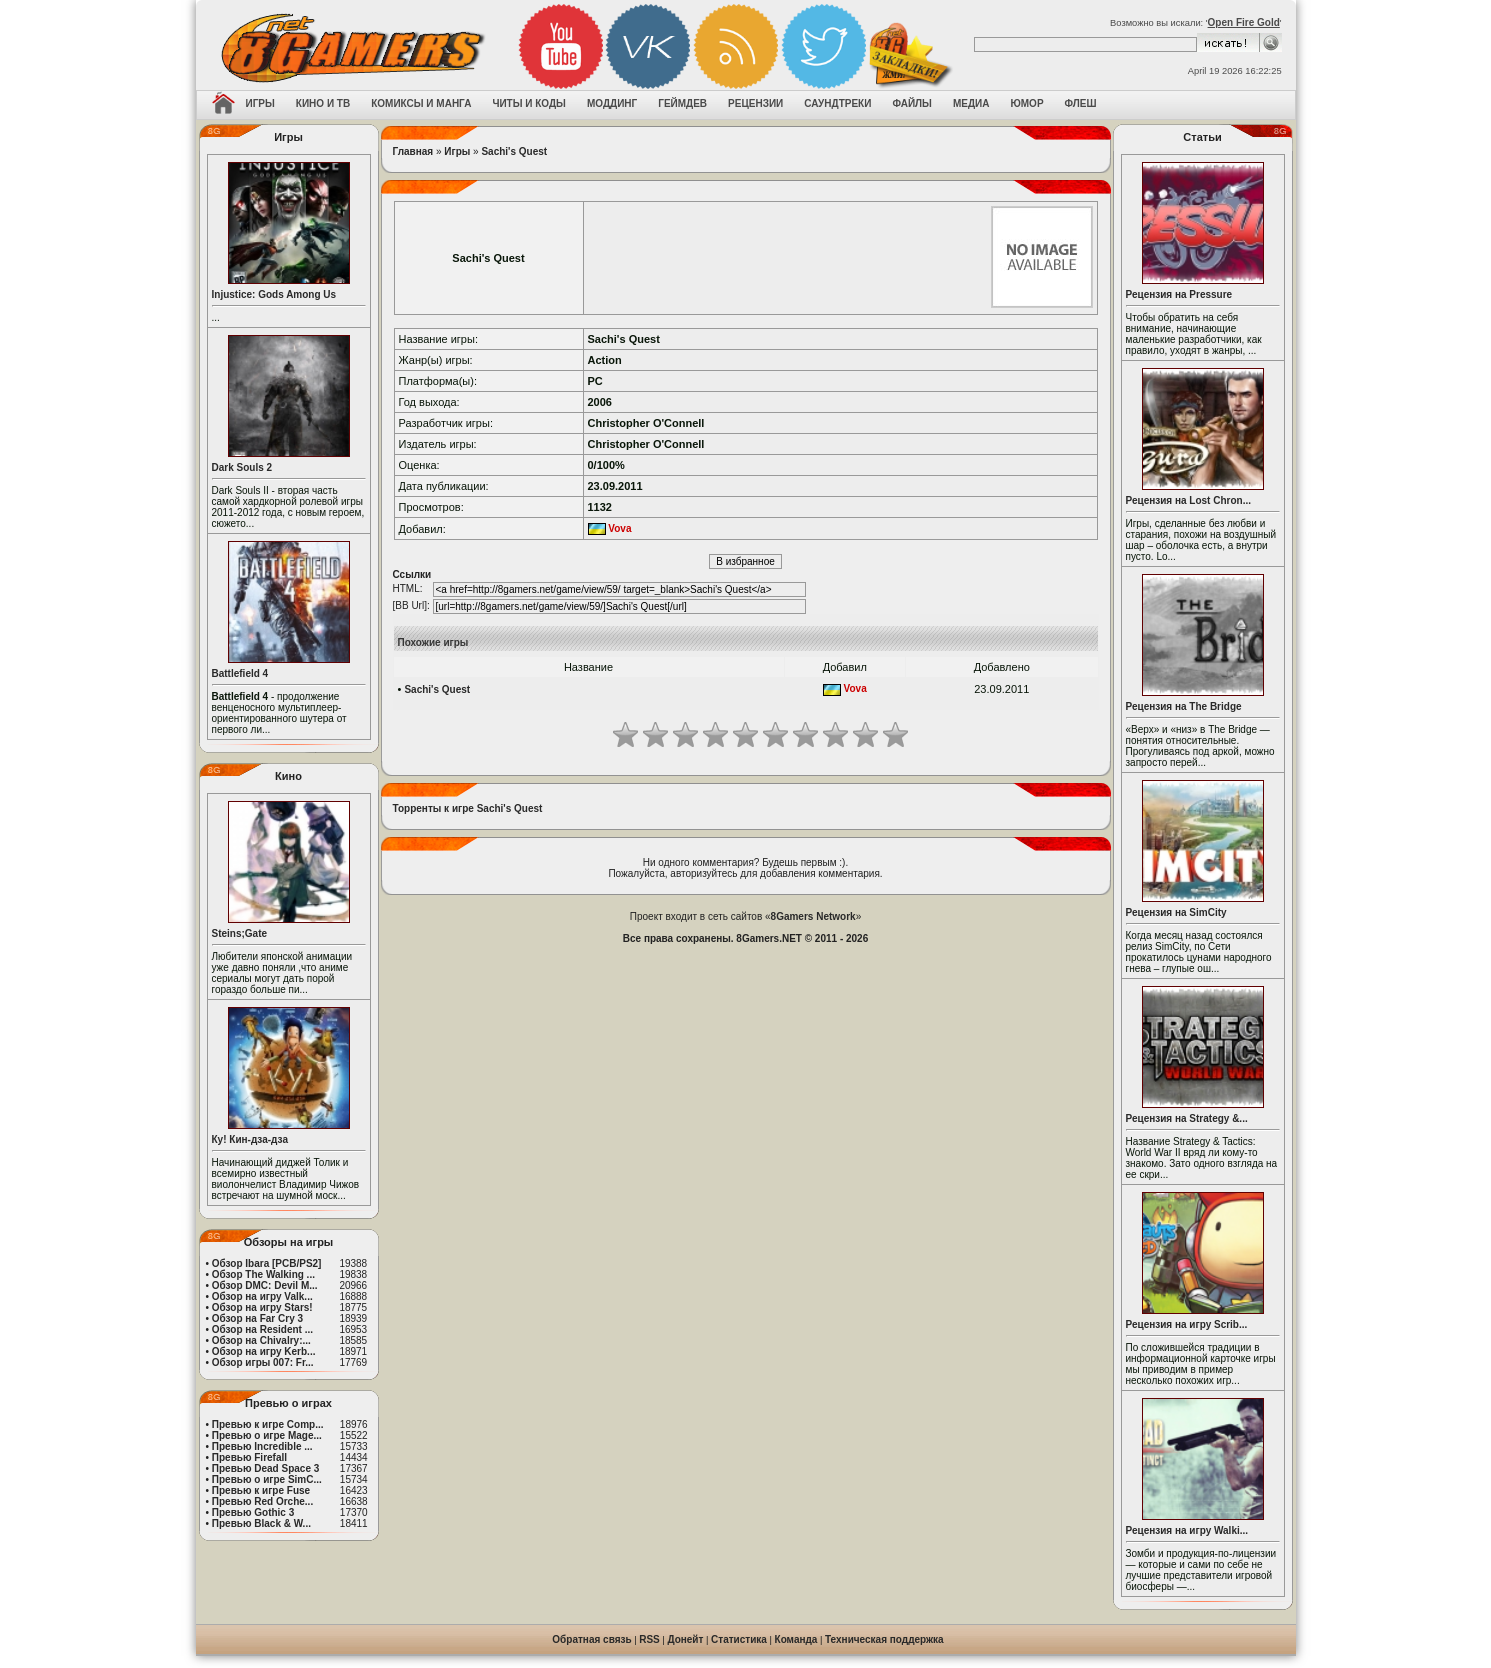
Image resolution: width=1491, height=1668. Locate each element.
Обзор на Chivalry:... (261, 1340)
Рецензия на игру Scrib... (1187, 1324)
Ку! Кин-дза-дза (250, 1139)
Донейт (685, 1639)
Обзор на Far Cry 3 (257, 1318)
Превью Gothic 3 (253, 1512)
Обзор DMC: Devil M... (265, 1285)
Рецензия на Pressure (1179, 294)
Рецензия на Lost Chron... (1189, 500)
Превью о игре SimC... (267, 1479)
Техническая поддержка (884, 1639)
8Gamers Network (813, 916)
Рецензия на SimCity (1176, 912)
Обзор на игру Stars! (262, 1307)
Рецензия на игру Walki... (1187, 1530)
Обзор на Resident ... (262, 1329)
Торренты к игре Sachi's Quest (468, 808)
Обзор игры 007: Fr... (263, 1362)
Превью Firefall (249, 1457)
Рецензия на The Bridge (1184, 706)
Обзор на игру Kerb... (264, 1351)
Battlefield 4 (240, 673)
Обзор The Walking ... (263, 1274)
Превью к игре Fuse (261, 1490)
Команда (796, 1639)
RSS (649, 1639)
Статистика (739, 1639)
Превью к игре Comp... (268, 1424)
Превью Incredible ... (262, 1446)
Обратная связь (591, 1639)
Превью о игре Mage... (267, 1435)
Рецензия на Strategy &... (1187, 1118)
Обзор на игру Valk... (262, 1296)
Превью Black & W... (261, 1523)
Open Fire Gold (1244, 22)
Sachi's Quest (514, 151)
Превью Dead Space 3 (266, 1468)
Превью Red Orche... (262, 1501)
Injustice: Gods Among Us (274, 294)
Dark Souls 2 (242, 467)
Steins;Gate (240, 933)
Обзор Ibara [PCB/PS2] (267, 1263)
